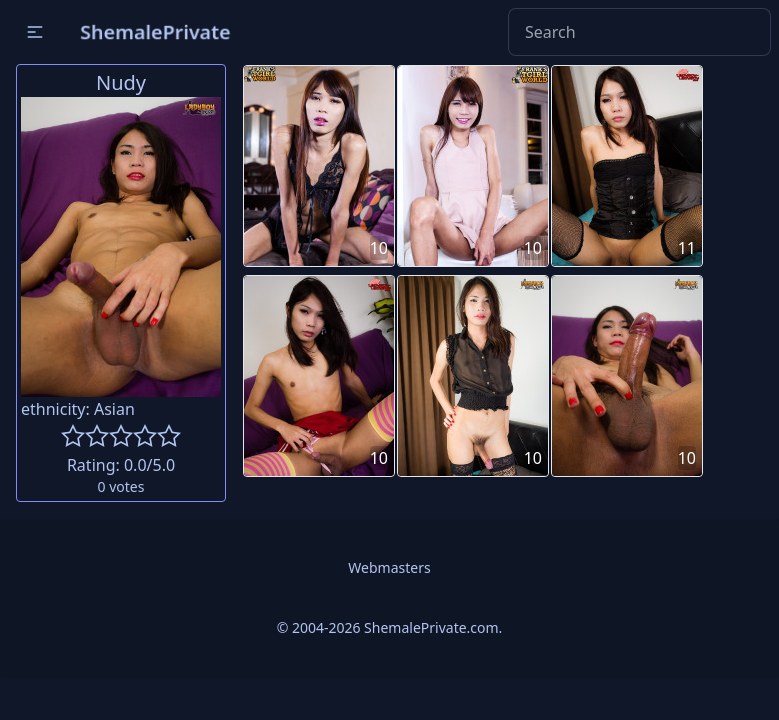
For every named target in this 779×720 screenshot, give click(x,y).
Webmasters (389, 567)
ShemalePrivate (155, 31)
